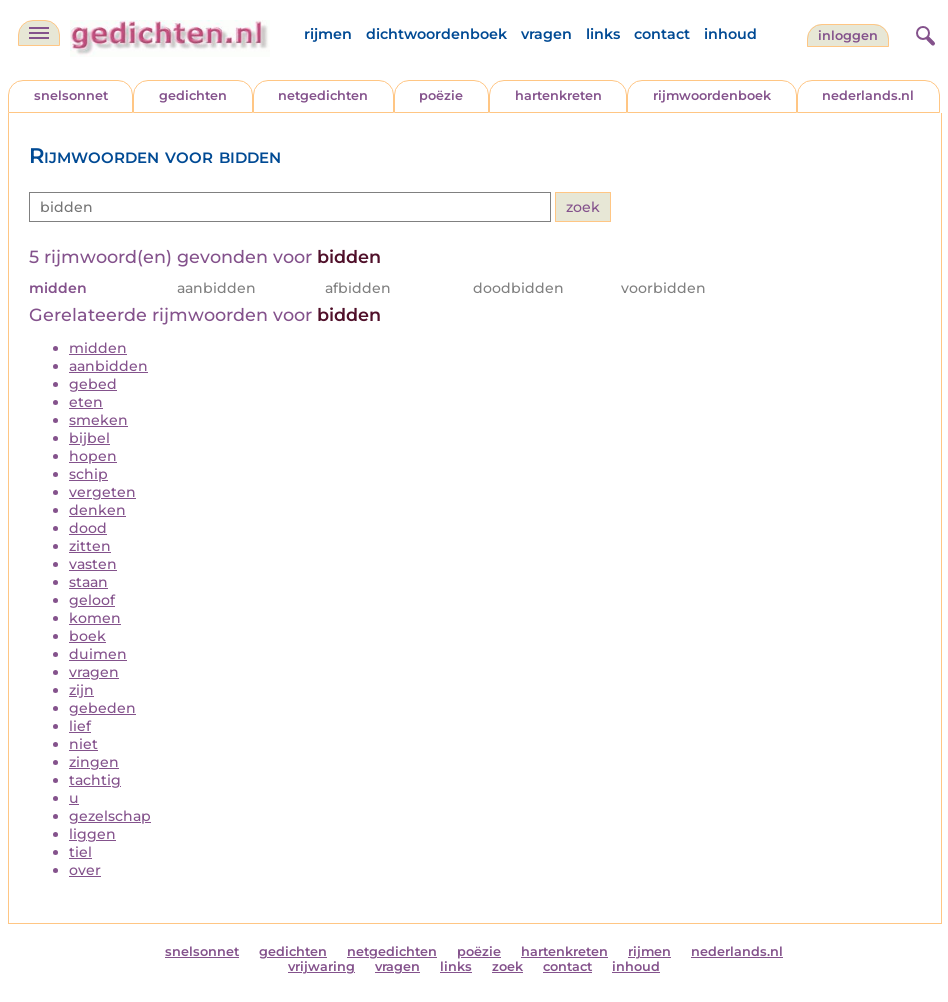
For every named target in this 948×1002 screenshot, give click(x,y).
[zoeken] (923, 33)
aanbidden (108, 366)
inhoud (730, 34)
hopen (93, 456)
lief (80, 726)
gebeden (102, 708)
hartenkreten (558, 95)
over (85, 870)
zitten (90, 546)
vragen (546, 34)
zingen (94, 762)
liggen (92, 834)
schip (88, 474)
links (603, 34)
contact (662, 34)
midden (98, 348)
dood (88, 528)
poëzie (441, 95)
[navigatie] (39, 33)
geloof (92, 600)
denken (97, 510)
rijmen (328, 34)
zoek (507, 966)
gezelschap (110, 816)
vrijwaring (321, 966)
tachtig (95, 780)
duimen (98, 654)
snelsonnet (71, 95)
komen (95, 618)
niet (83, 744)
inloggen (848, 35)
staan (88, 582)
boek (87, 636)
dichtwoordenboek (436, 34)
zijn (81, 690)
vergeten (102, 492)
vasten (93, 564)
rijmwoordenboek (712, 95)
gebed (93, 384)
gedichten (193, 95)
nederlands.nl (868, 95)
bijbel (89, 438)
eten (86, 402)
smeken (98, 420)
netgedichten (323, 95)
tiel (80, 852)
